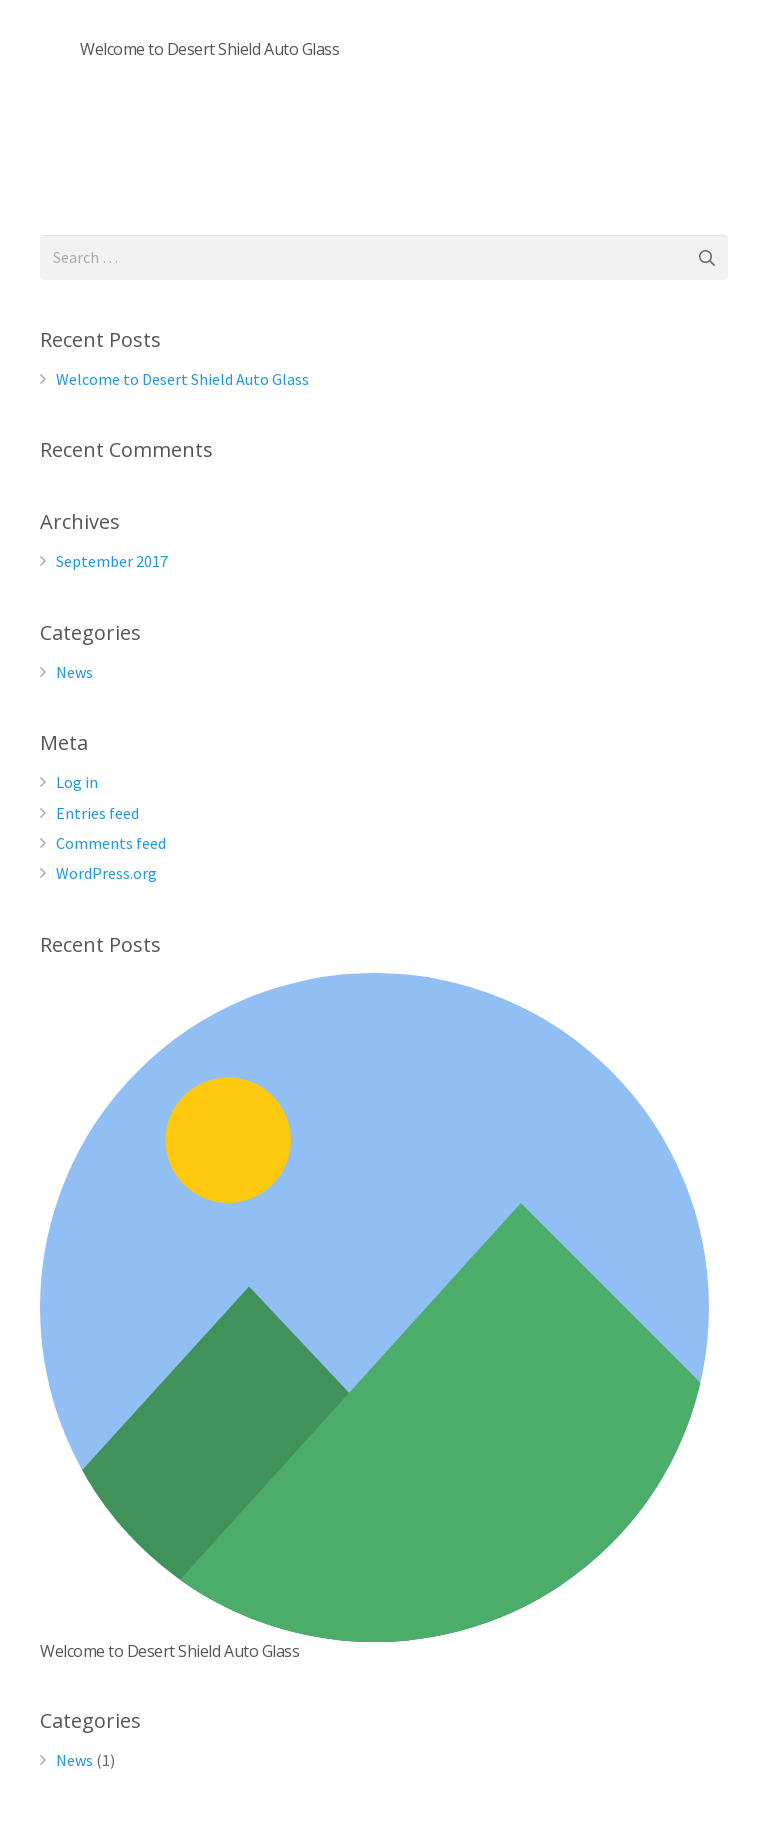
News (74, 672)
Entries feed (97, 813)
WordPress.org (106, 873)
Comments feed (111, 843)
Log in (77, 782)
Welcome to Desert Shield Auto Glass (209, 49)
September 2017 (112, 561)
